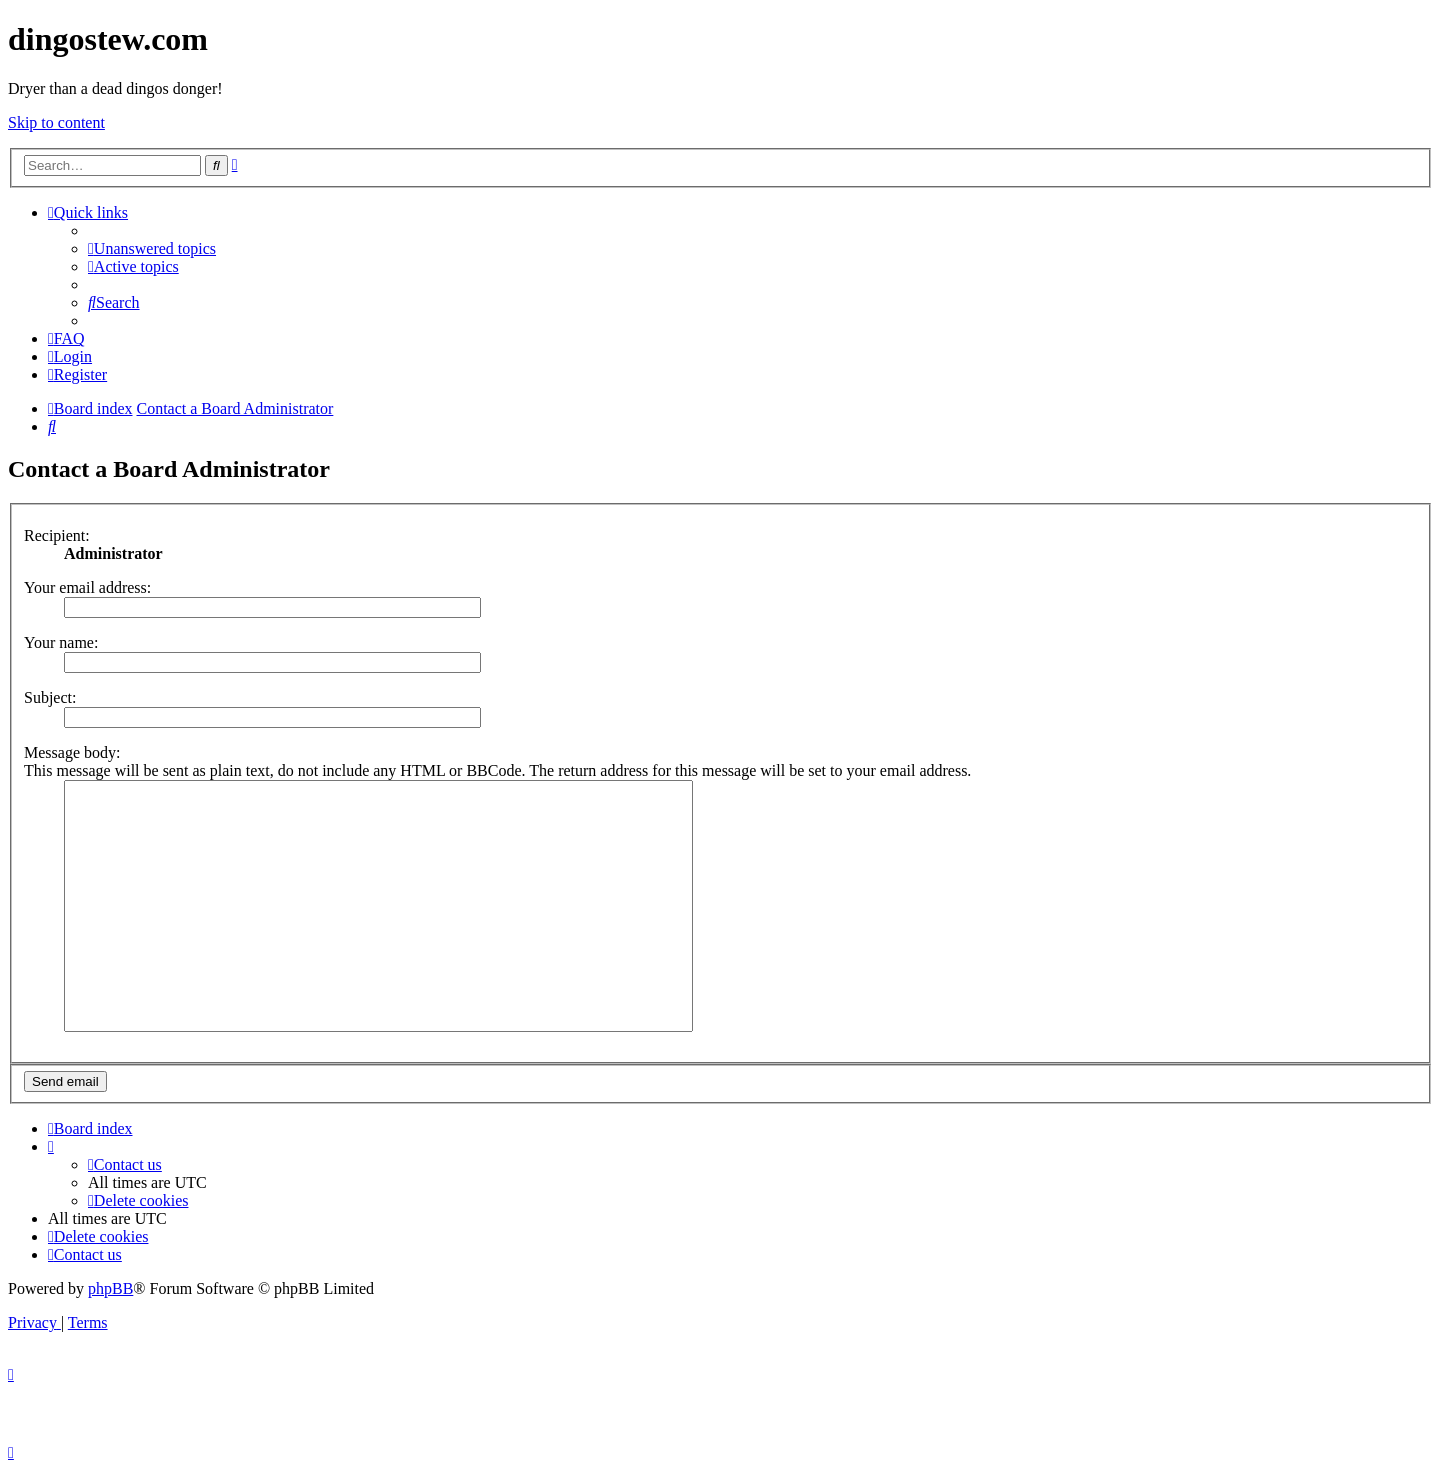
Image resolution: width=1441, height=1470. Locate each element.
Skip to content (56, 122)
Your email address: (87, 587)
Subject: (50, 697)
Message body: (72, 752)
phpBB (110, 1288)
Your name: (61, 642)
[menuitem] (152, 248)
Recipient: (57, 535)
